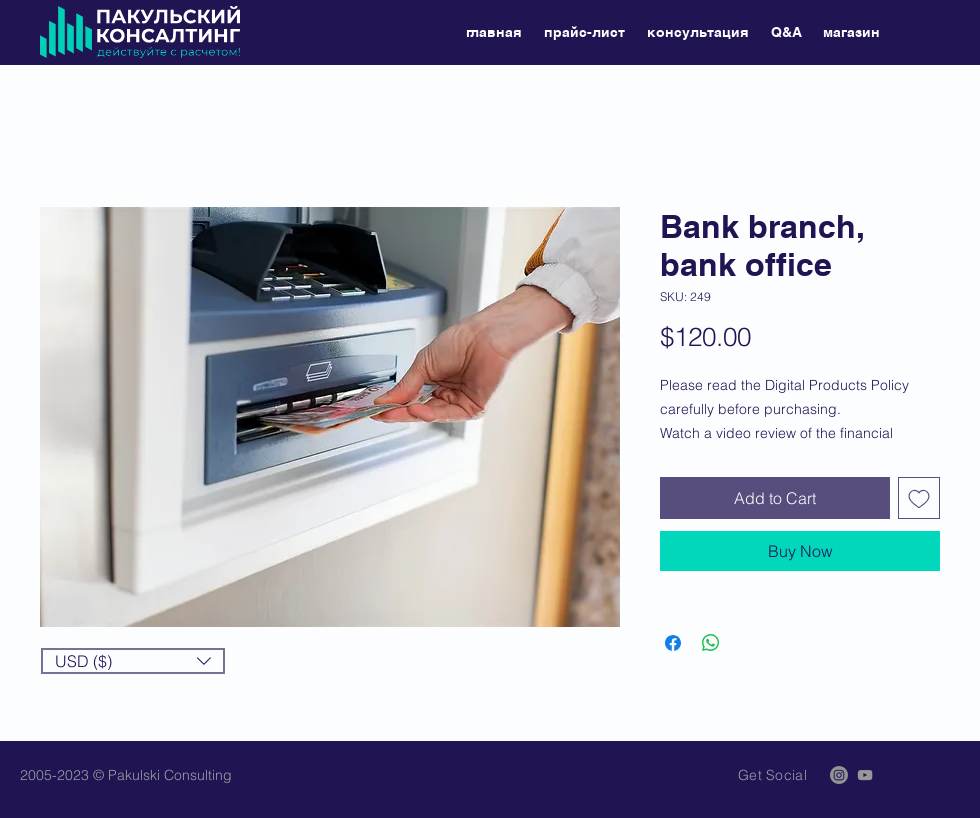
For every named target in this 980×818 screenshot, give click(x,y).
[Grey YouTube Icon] (865, 775)
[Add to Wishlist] (919, 498)
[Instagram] (839, 775)
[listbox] (133, 661)
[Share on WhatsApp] (711, 643)
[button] (133, 661)
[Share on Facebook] (673, 643)
